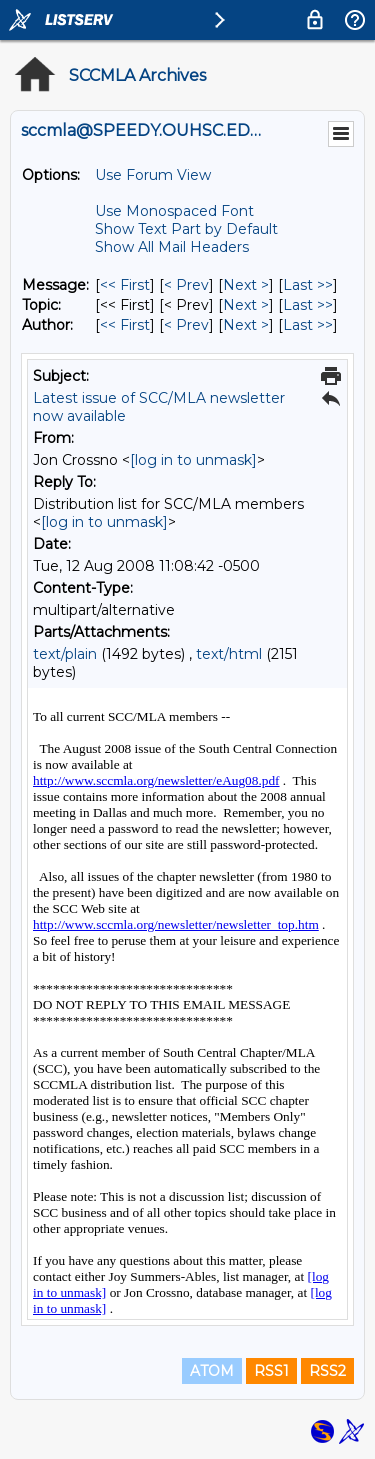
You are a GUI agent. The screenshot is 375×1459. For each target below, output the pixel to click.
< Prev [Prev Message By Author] (186, 325)
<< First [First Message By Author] (125, 325)
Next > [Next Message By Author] (246, 325)
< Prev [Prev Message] (186, 285)
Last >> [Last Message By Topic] (308, 305)
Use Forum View (153, 175)
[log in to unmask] (193, 460)
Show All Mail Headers (172, 247)
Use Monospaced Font (174, 211)
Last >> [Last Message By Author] (308, 325)
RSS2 (327, 1371)
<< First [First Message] (125, 285)
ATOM (212, 1371)
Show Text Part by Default (186, 229)
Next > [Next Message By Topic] (246, 305)
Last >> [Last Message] (308, 285)
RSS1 (271, 1371)
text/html (229, 654)
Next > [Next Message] (246, 285)
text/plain (65, 654)
